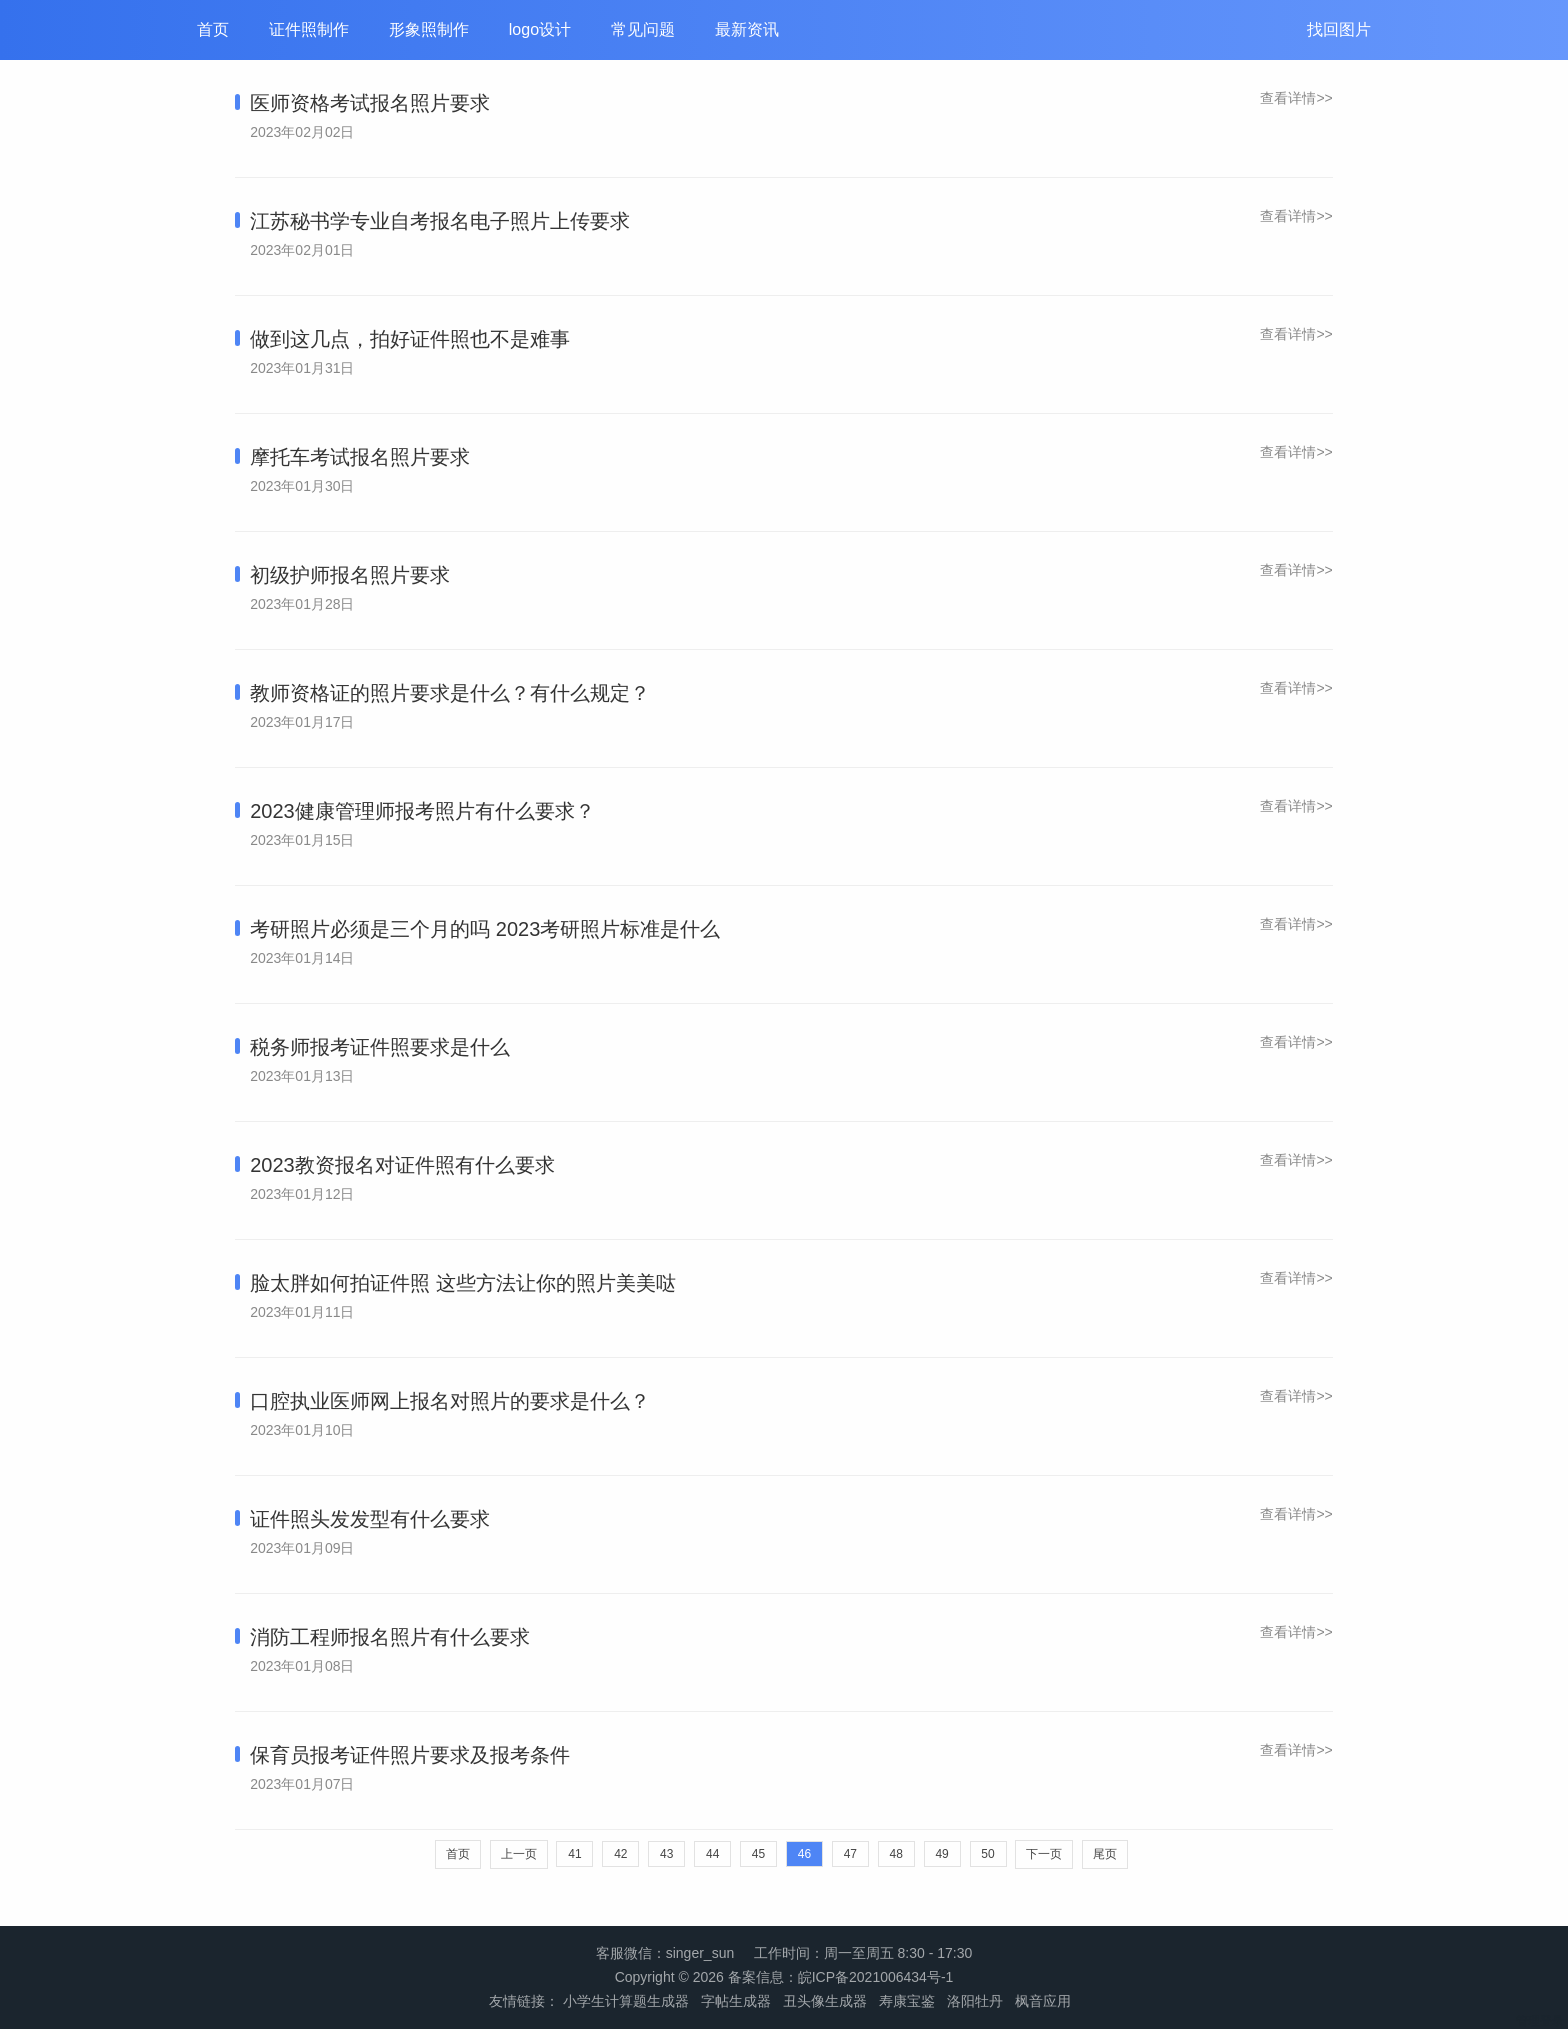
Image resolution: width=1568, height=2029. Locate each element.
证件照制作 (309, 29)
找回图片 (1339, 29)
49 (941, 1854)
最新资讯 (747, 29)
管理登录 (1540, 2021)
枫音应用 (1043, 2001)
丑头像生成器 (825, 2001)
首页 (213, 29)
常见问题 (643, 29)
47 (850, 1854)
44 (712, 1854)
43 (666, 1854)
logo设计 (540, 29)
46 (804, 1854)
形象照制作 (429, 29)
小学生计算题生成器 (626, 2001)
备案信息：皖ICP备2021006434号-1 (841, 1977)
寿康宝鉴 (907, 2001)
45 (758, 1854)
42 (620, 1854)
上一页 (519, 1854)
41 (574, 1854)
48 (896, 1854)
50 (987, 1854)
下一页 (1044, 1854)
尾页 (1105, 1854)
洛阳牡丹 (975, 2001)
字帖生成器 (736, 2001)
